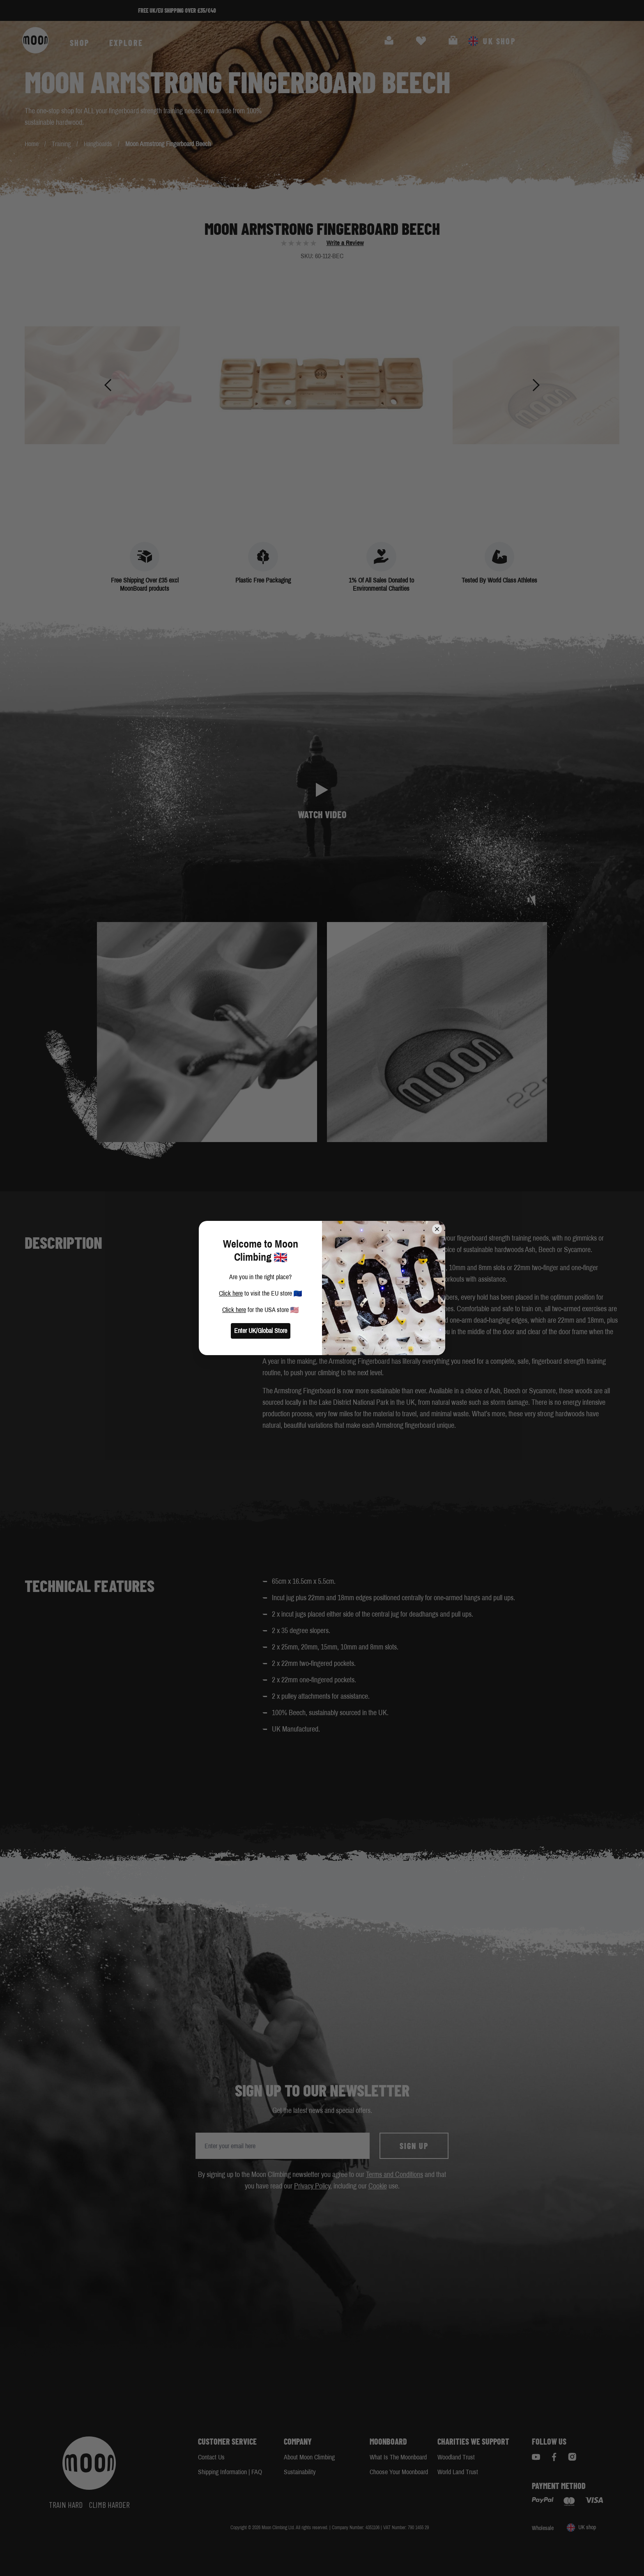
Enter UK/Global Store (260, 1330)
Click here (231, 1293)
